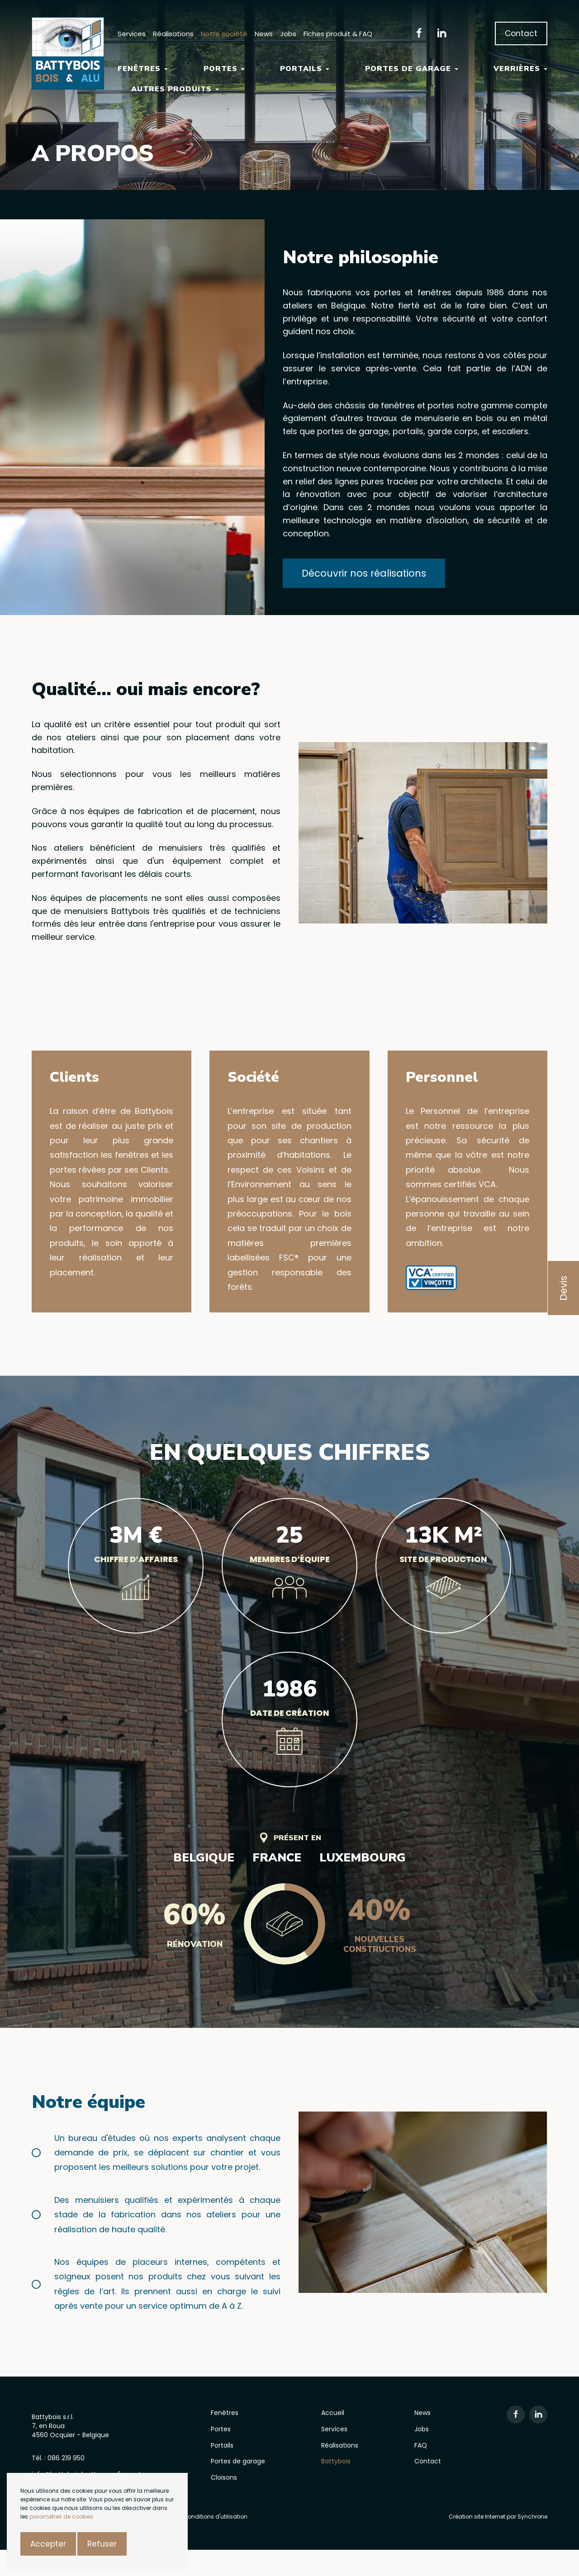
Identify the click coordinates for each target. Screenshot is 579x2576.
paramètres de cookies (61, 2516)
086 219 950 (66, 2457)
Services (132, 33)
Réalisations (173, 33)
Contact (521, 33)
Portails (304, 69)
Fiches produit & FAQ (338, 33)
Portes (224, 69)
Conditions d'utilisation (215, 2516)
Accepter (48, 2543)
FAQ (420, 2445)
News (264, 33)
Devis (563, 1288)
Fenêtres (143, 69)
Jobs (288, 33)
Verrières (520, 69)
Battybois (336, 2461)
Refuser (102, 2543)
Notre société (224, 33)
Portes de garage (411, 69)
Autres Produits (175, 89)
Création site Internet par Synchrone (498, 2516)
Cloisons (224, 2477)
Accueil (332, 2412)
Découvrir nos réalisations (364, 573)
